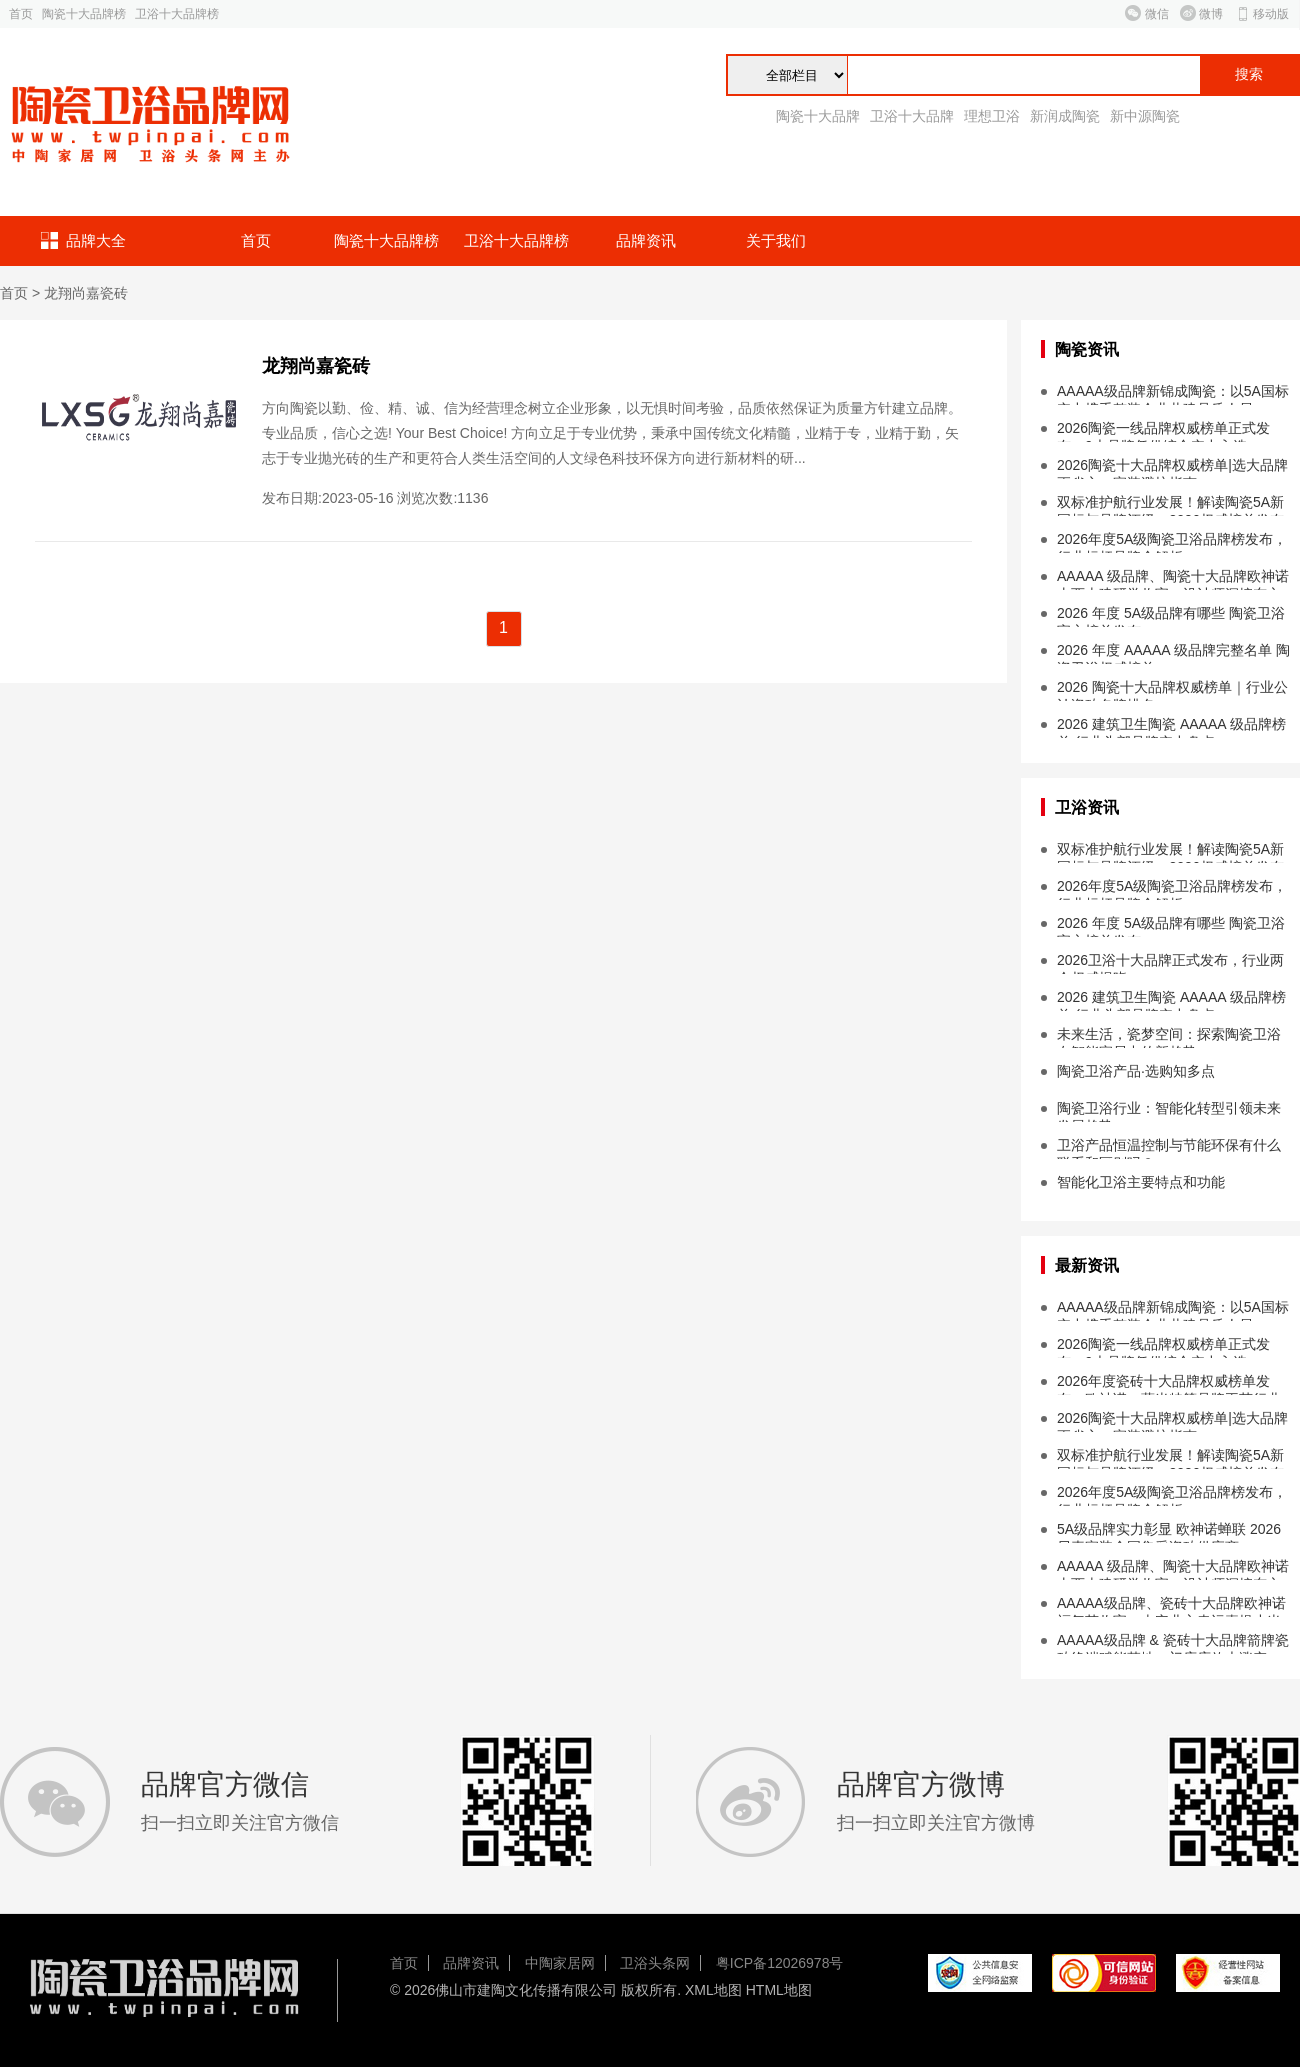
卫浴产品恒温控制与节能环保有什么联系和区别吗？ (1169, 1148)
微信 (1157, 14)
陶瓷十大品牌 (818, 116)
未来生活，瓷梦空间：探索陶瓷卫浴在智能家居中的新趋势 (1169, 1037)
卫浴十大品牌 (912, 116)
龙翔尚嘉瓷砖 (86, 293)
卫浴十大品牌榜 (177, 14)
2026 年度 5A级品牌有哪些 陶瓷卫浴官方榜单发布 (1171, 616)
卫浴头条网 (655, 1963)
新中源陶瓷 (1145, 116)
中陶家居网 (560, 1963)
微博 (1211, 14)
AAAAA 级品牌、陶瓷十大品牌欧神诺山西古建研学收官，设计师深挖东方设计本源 (1173, 579)
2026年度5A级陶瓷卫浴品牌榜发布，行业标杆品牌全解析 (1172, 542)
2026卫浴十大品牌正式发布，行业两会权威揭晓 (1170, 963)
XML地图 (713, 1990)
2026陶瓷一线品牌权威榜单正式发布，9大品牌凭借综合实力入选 (1163, 431)
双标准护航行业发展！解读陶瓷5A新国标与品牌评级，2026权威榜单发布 (1170, 505)
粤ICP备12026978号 (780, 1963)
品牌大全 (96, 240)
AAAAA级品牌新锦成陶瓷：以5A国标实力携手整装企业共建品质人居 (1173, 394)
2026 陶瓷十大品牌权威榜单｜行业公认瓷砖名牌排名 (1172, 690)
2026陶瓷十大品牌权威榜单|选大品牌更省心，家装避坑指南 (1172, 468)
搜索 (1249, 74)
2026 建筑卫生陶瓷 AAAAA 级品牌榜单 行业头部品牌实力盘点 (1171, 727)
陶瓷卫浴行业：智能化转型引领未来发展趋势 (1169, 1111)
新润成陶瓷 (1065, 116)
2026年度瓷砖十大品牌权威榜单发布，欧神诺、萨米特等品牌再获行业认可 (1169, 1384)
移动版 (1271, 14)
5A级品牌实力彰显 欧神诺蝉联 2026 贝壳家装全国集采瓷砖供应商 (1169, 1532)
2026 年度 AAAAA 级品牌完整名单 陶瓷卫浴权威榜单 (1173, 653)
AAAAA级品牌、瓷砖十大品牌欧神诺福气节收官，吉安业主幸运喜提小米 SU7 (1171, 1606)
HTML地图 (779, 1990)
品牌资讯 (646, 240)
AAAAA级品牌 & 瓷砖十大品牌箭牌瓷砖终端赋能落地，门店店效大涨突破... (1173, 1643)
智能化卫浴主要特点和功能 (1141, 1182)
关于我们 (776, 240)
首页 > (22, 293)
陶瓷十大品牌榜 (84, 14)
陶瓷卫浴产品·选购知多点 (1136, 1071)
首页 (21, 14)
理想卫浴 (992, 116)
